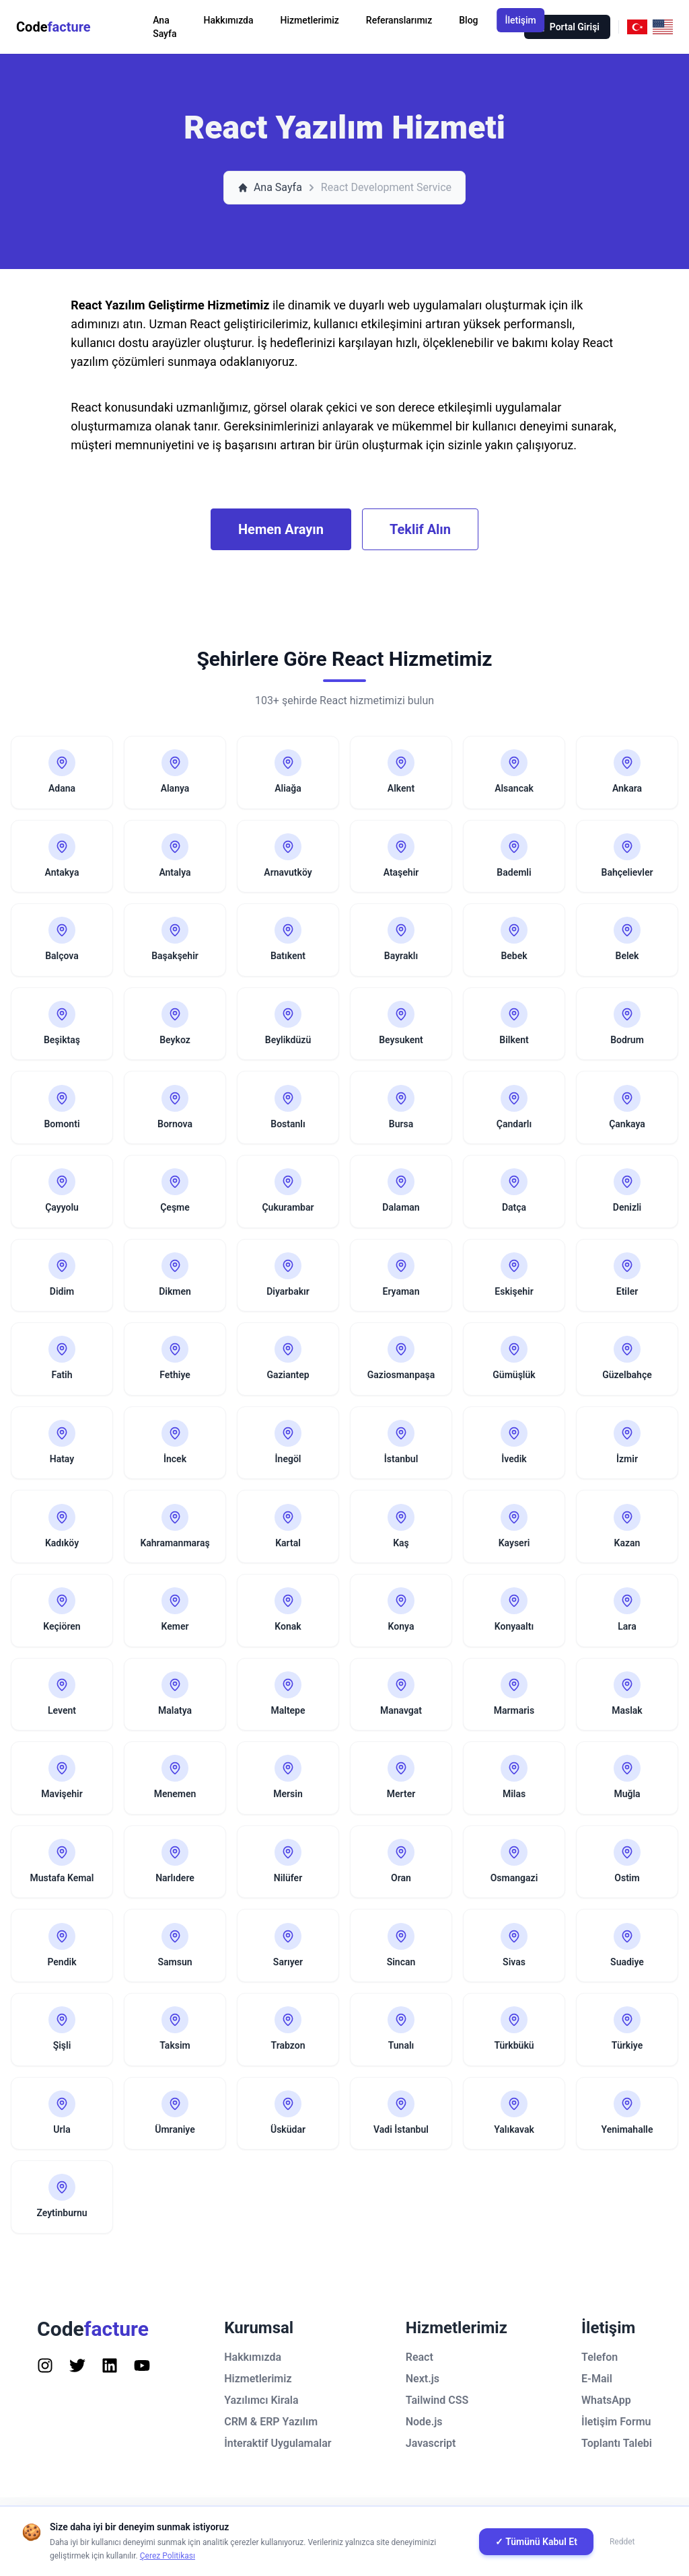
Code (53, 27)
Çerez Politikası (167, 2556)
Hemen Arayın (281, 529)
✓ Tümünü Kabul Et (536, 2541)
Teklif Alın (420, 529)
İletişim (520, 20)
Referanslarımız (399, 20)
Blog (468, 20)
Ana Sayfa (164, 27)
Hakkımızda (229, 20)
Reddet (622, 2541)
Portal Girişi (567, 27)
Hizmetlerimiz (310, 20)
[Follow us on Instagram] (45, 2382)
